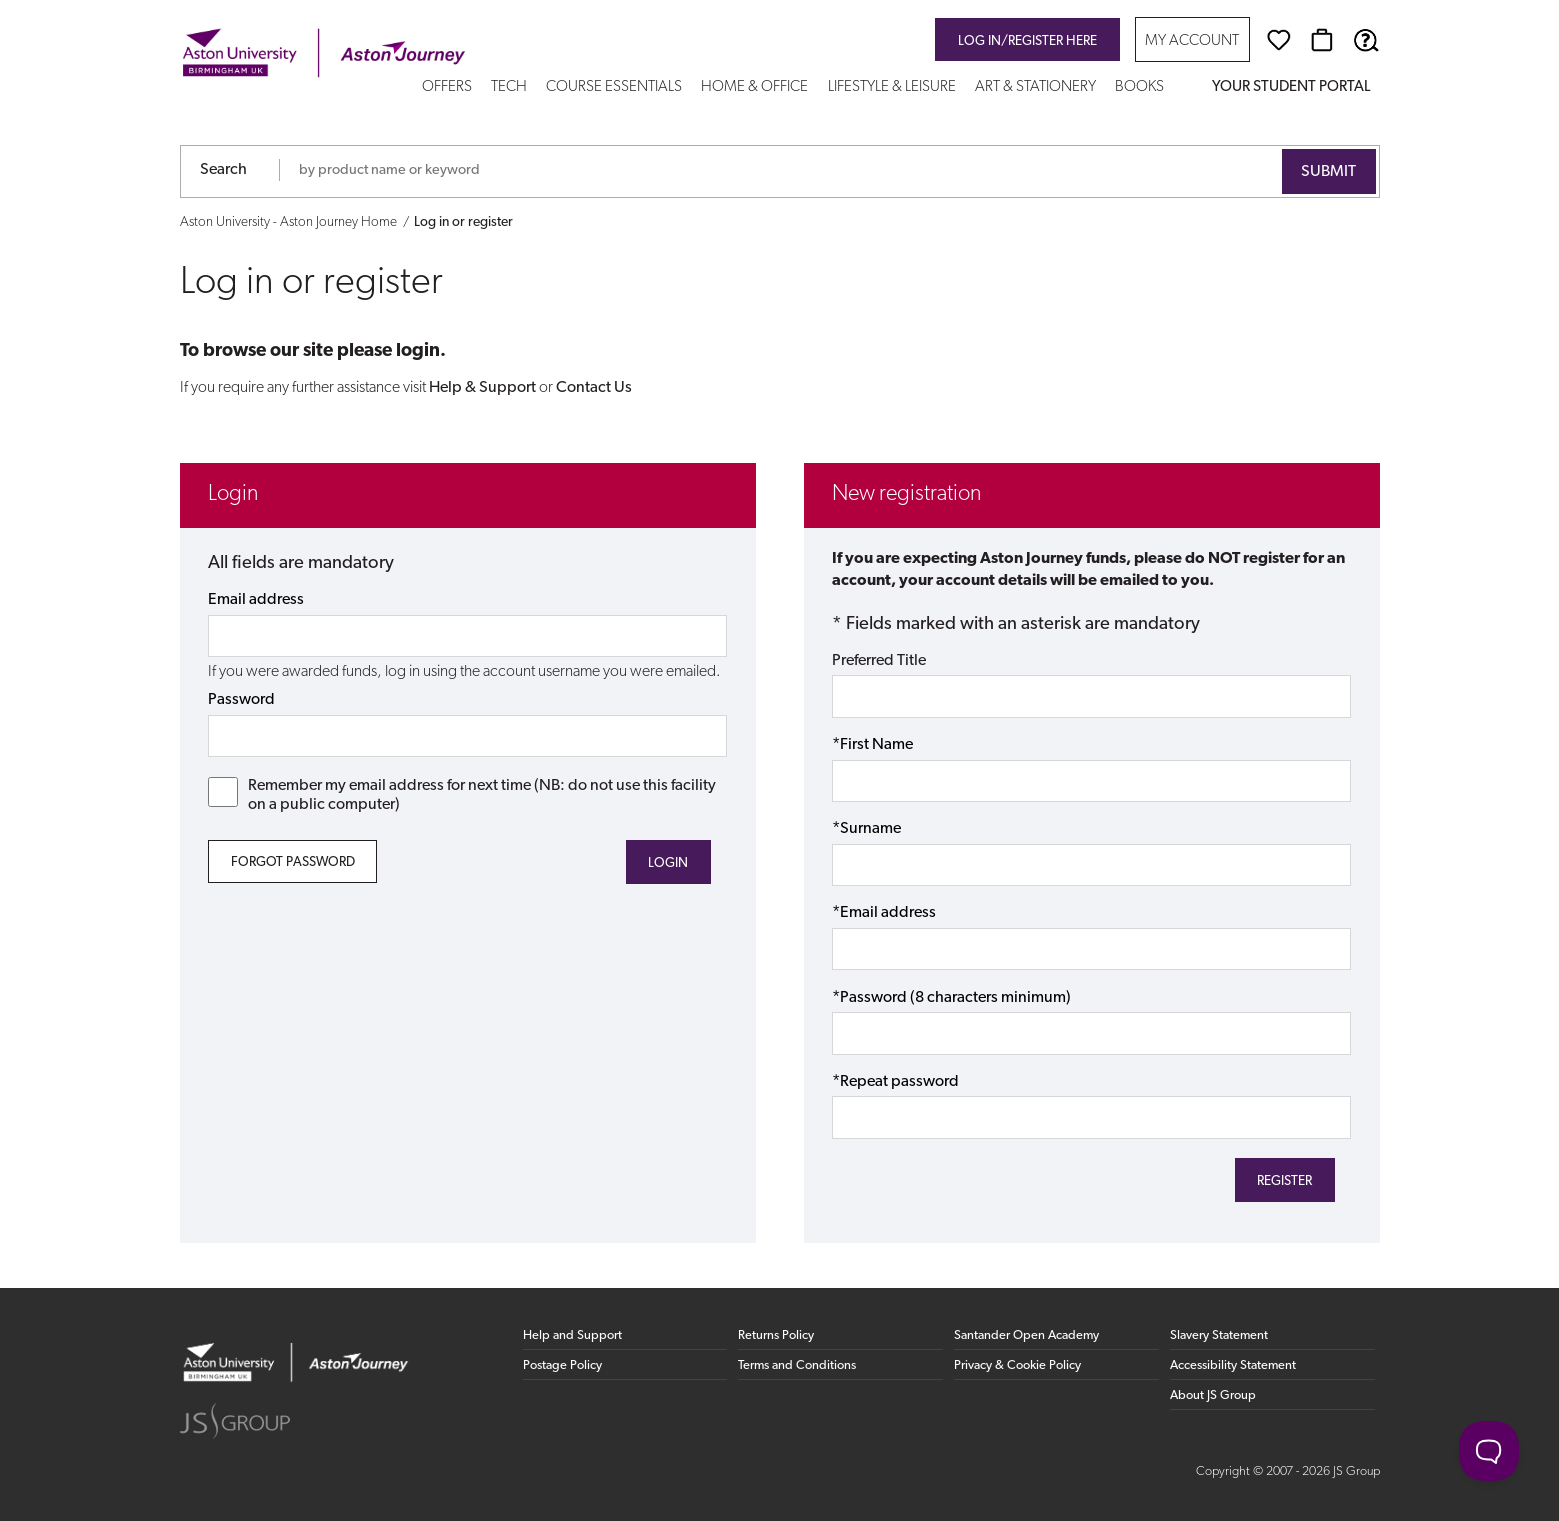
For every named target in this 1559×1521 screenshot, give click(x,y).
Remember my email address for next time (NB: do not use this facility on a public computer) (462, 795)
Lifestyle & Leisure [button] (892, 87)
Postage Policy (562, 1365)
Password (241, 700)
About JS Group (1213, 1395)
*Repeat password (895, 1082)
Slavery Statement (1219, 1335)
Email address (256, 600)
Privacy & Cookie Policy (1017, 1365)
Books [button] (1139, 87)
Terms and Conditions (797, 1365)
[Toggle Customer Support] (1489, 1451)
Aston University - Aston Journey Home (288, 222)
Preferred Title (879, 661)
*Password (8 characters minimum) (951, 998)
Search (223, 170)
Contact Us (594, 388)
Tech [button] (509, 87)
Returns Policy (776, 1335)
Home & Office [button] (754, 87)
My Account (1192, 41)
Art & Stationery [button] (1035, 87)
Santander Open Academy (1026, 1335)
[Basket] (1322, 40)
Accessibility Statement (1233, 1365)
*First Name (872, 745)
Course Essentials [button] (614, 87)
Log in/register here (1027, 41)
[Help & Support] (1366, 40)
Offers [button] (447, 87)
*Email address (884, 913)
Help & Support (482, 388)
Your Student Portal (1291, 87)
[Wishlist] (1279, 40)
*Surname (866, 829)
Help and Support (572, 1335)
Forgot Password (293, 862)
